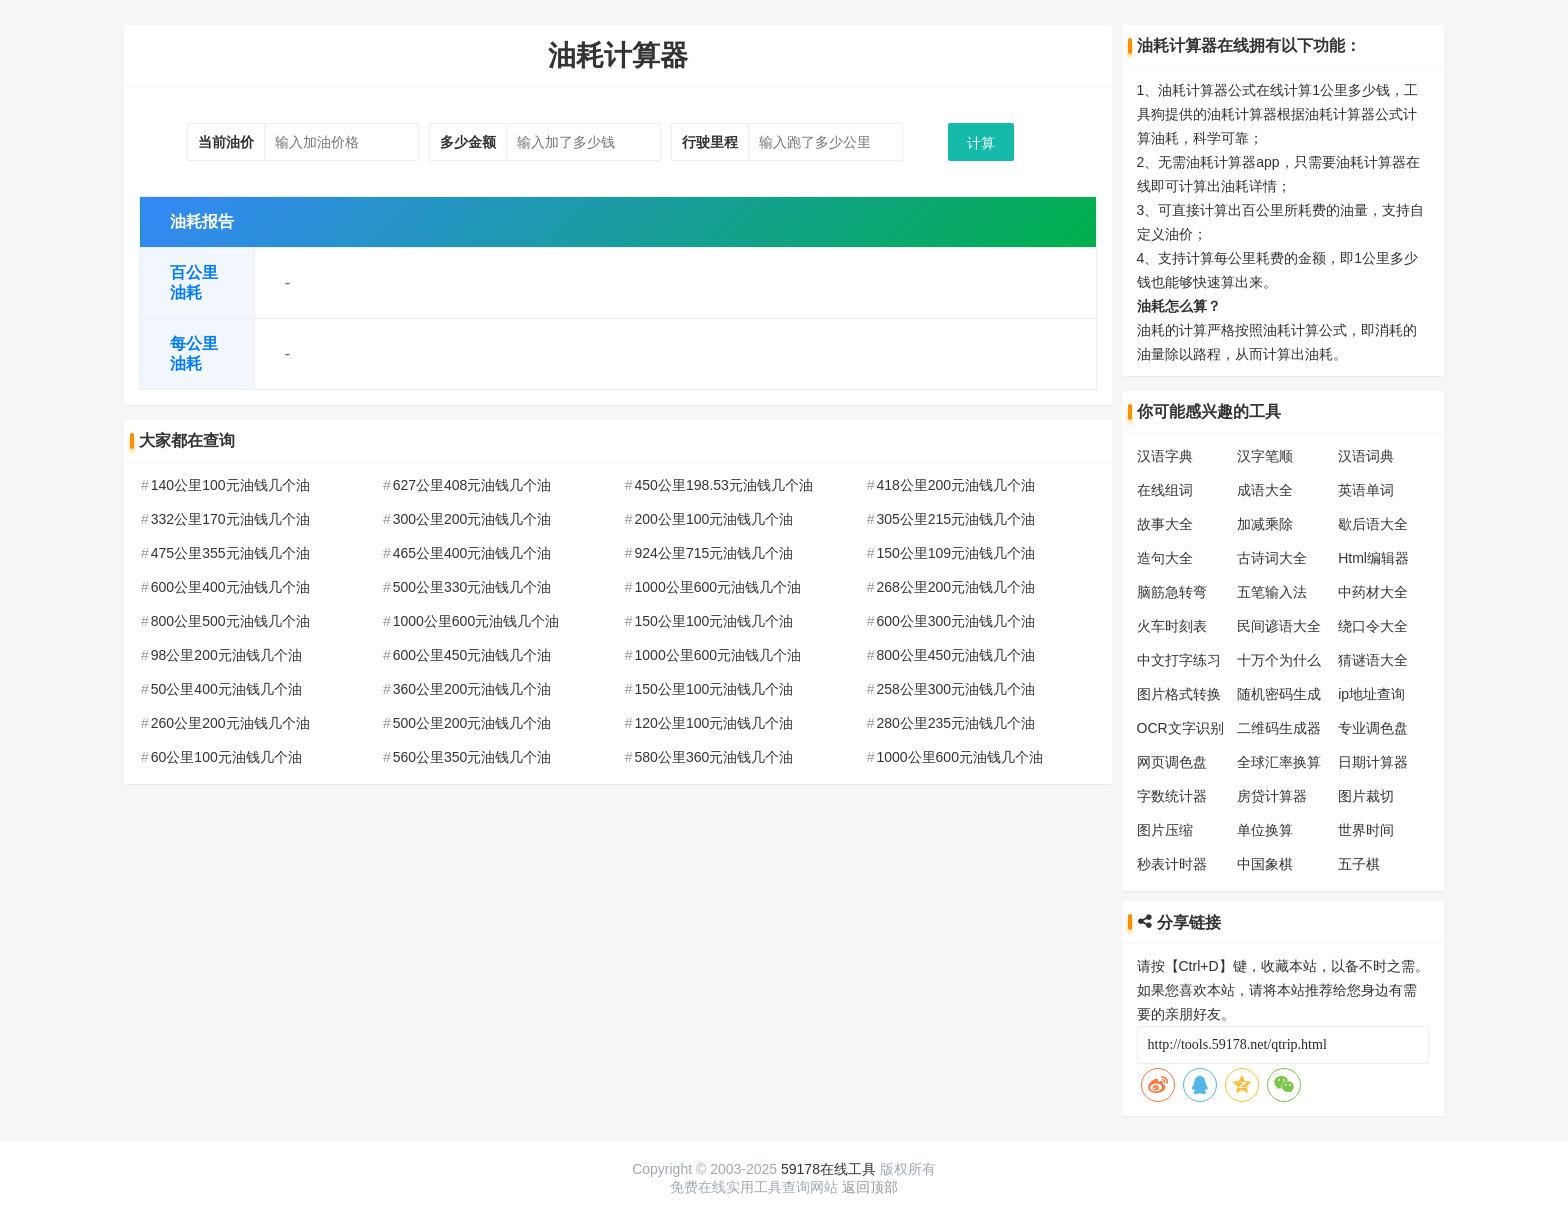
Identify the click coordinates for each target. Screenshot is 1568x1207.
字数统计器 (1172, 796)
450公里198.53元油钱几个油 (724, 485)
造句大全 (1165, 558)
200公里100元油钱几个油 (714, 519)
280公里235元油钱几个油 (955, 723)
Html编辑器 (1373, 558)
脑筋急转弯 (1172, 592)
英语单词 (1366, 490)
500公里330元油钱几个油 (472, 587)
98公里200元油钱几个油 (226, 655)
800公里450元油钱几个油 (955, 655)
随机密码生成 (1279, 694)
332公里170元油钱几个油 (230, 519)
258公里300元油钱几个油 (955, 689)
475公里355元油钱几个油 (230, 553)
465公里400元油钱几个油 (472, 553)
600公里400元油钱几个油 (230, 587)
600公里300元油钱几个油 (955, 621)
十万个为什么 (1279, 660)
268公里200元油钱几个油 (955, 587)
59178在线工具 (828, 1169)
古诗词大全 (1272, 558)
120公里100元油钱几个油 (714, 723)
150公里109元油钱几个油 (955, 553)
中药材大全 (1373, 592)
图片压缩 (1165, 830)
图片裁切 (1366, 796)
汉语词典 (1366, 456)
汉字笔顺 (1265, 456)
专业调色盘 (1373, 728)
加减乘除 (1265, 524)
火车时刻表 (1172, 626)
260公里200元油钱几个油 (230, 723)
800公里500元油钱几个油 (230, 621)
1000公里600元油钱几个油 (718, 587)
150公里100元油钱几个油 (714, 621)
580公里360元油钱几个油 (714, 757)
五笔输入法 (1272, 592)
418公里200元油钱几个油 (955, 485)
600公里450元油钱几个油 (472, 655)
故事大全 (1165, 524)
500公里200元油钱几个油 (472, 723)
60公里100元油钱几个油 (226, 757)
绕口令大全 (1373, 626)
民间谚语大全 (1279, 626)
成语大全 (1265, 490)
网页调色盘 (1172, 762)
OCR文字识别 (1180, 728)
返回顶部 (870, 1187)
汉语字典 (1165, 456)
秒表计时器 (1172, 864)
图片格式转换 (1179, 694)
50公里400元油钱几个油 (226, 689)
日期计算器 (1373, 762)
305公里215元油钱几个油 (955, 519)
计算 (981, 143)
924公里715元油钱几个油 (714, 553)
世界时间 (1366, 830)
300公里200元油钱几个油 (472, 519)
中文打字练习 (1179, 660)
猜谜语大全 (1373, 660)
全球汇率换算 (1279, 762)
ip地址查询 (1371, 694)
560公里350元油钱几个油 (472, 757)
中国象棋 (1265, 864)
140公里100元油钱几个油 (230, 485)
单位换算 (1265, 830)
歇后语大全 (1373, 524)
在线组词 (1165, 490)
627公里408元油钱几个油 (472, 485)
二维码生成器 (1279, 728)
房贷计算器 (1272, 796)
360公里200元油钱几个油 (472, 689)
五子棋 (1359, 864)
